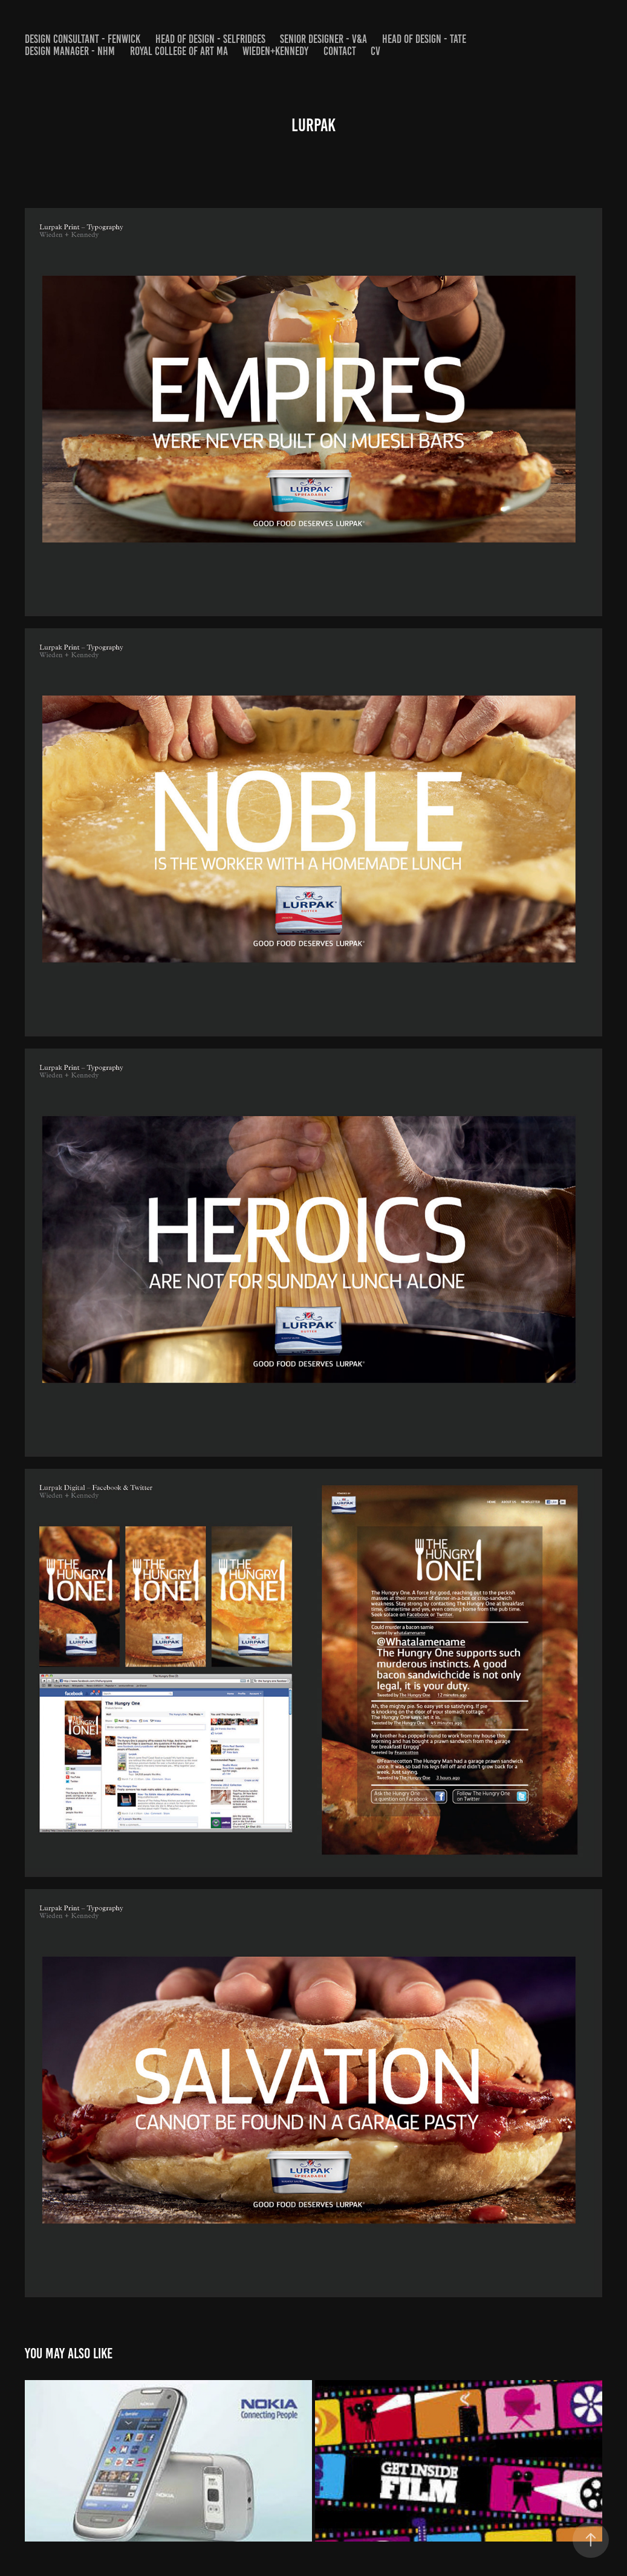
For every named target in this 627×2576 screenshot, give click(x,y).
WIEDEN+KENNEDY (275, 51)
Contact (339, 51)
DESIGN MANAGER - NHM (70, 51)
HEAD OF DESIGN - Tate (424, 39)
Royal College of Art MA (179, 51)
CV (375, 51)
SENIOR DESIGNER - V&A (323, 39)
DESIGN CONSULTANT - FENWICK (82, 39)
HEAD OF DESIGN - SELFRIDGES (210, 39)
